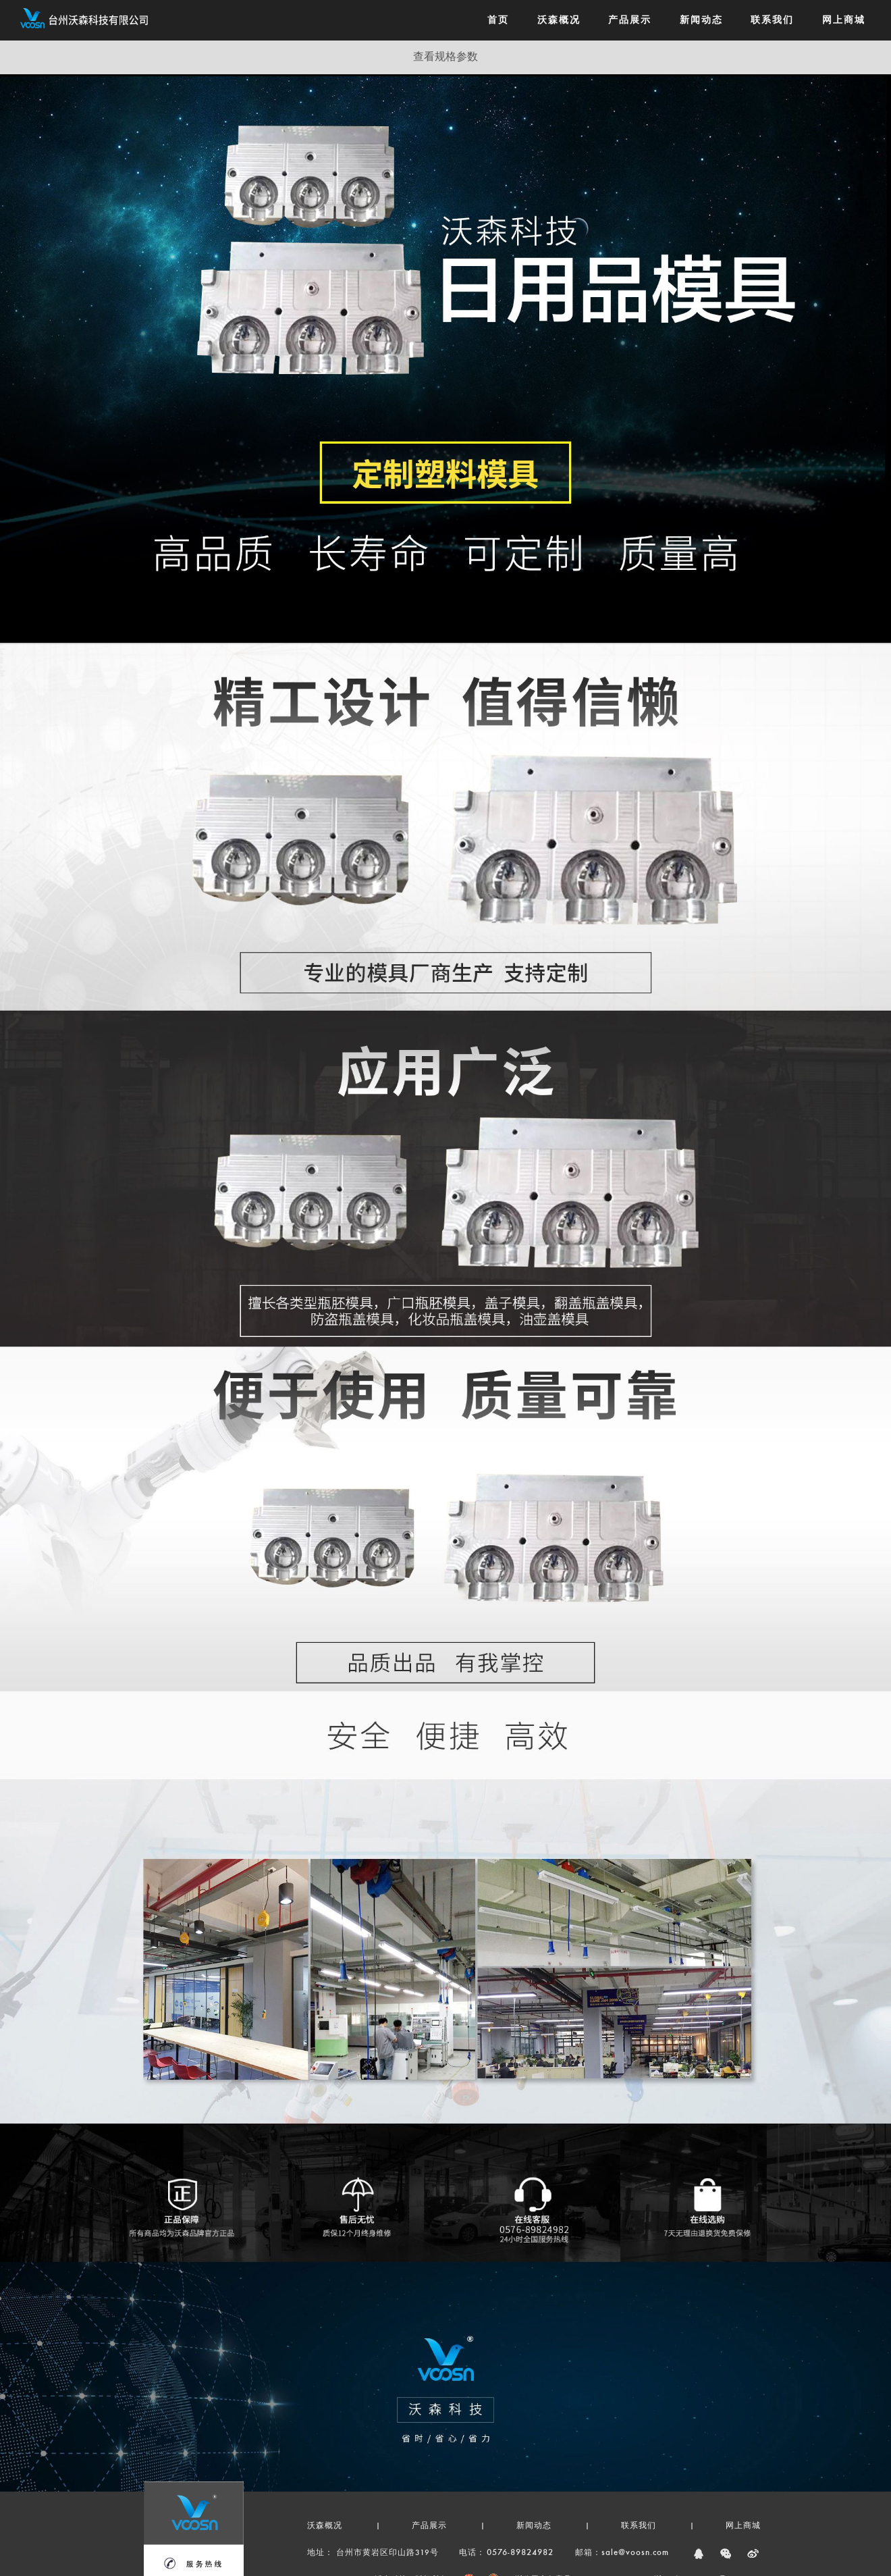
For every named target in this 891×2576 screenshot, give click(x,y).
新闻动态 (533, 2526)
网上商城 (743, 2526)
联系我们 (638, 2526)
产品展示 (429, 2526)
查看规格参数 (445, 57)
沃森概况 (324, 2526)
